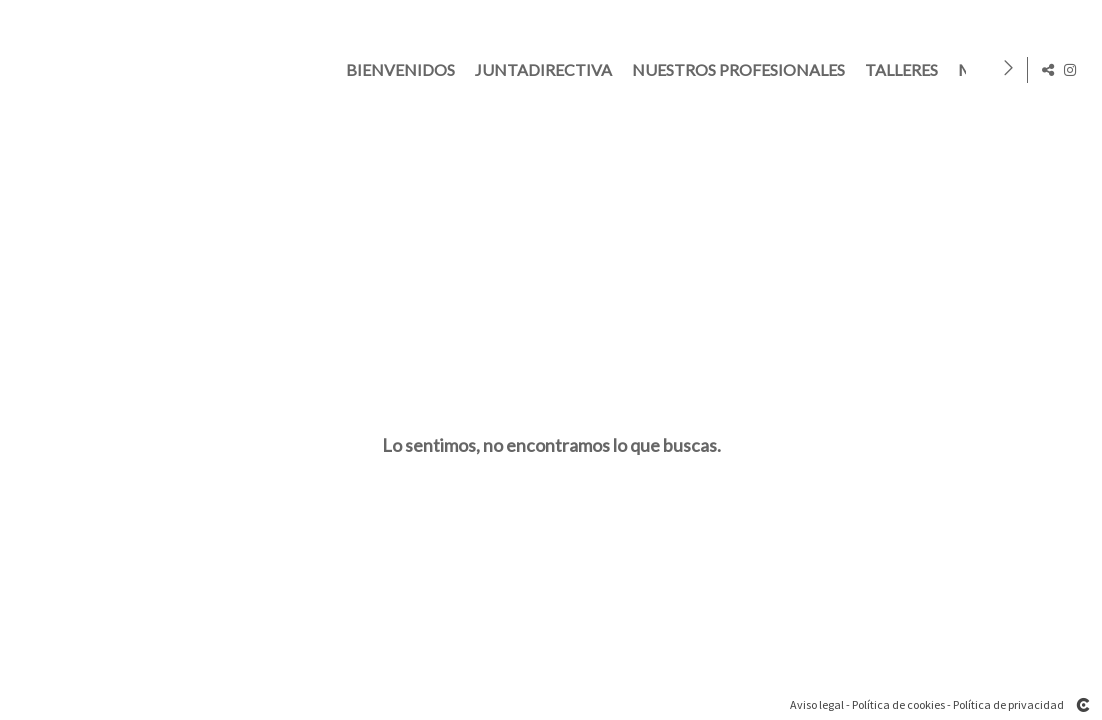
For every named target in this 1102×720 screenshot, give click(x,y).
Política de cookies (898, 704)
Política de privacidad (1008, 704)
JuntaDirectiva (547, 69)
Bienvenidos (404, 69)
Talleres (905, 69)
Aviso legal (817, 704)
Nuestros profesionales (742, 69)
